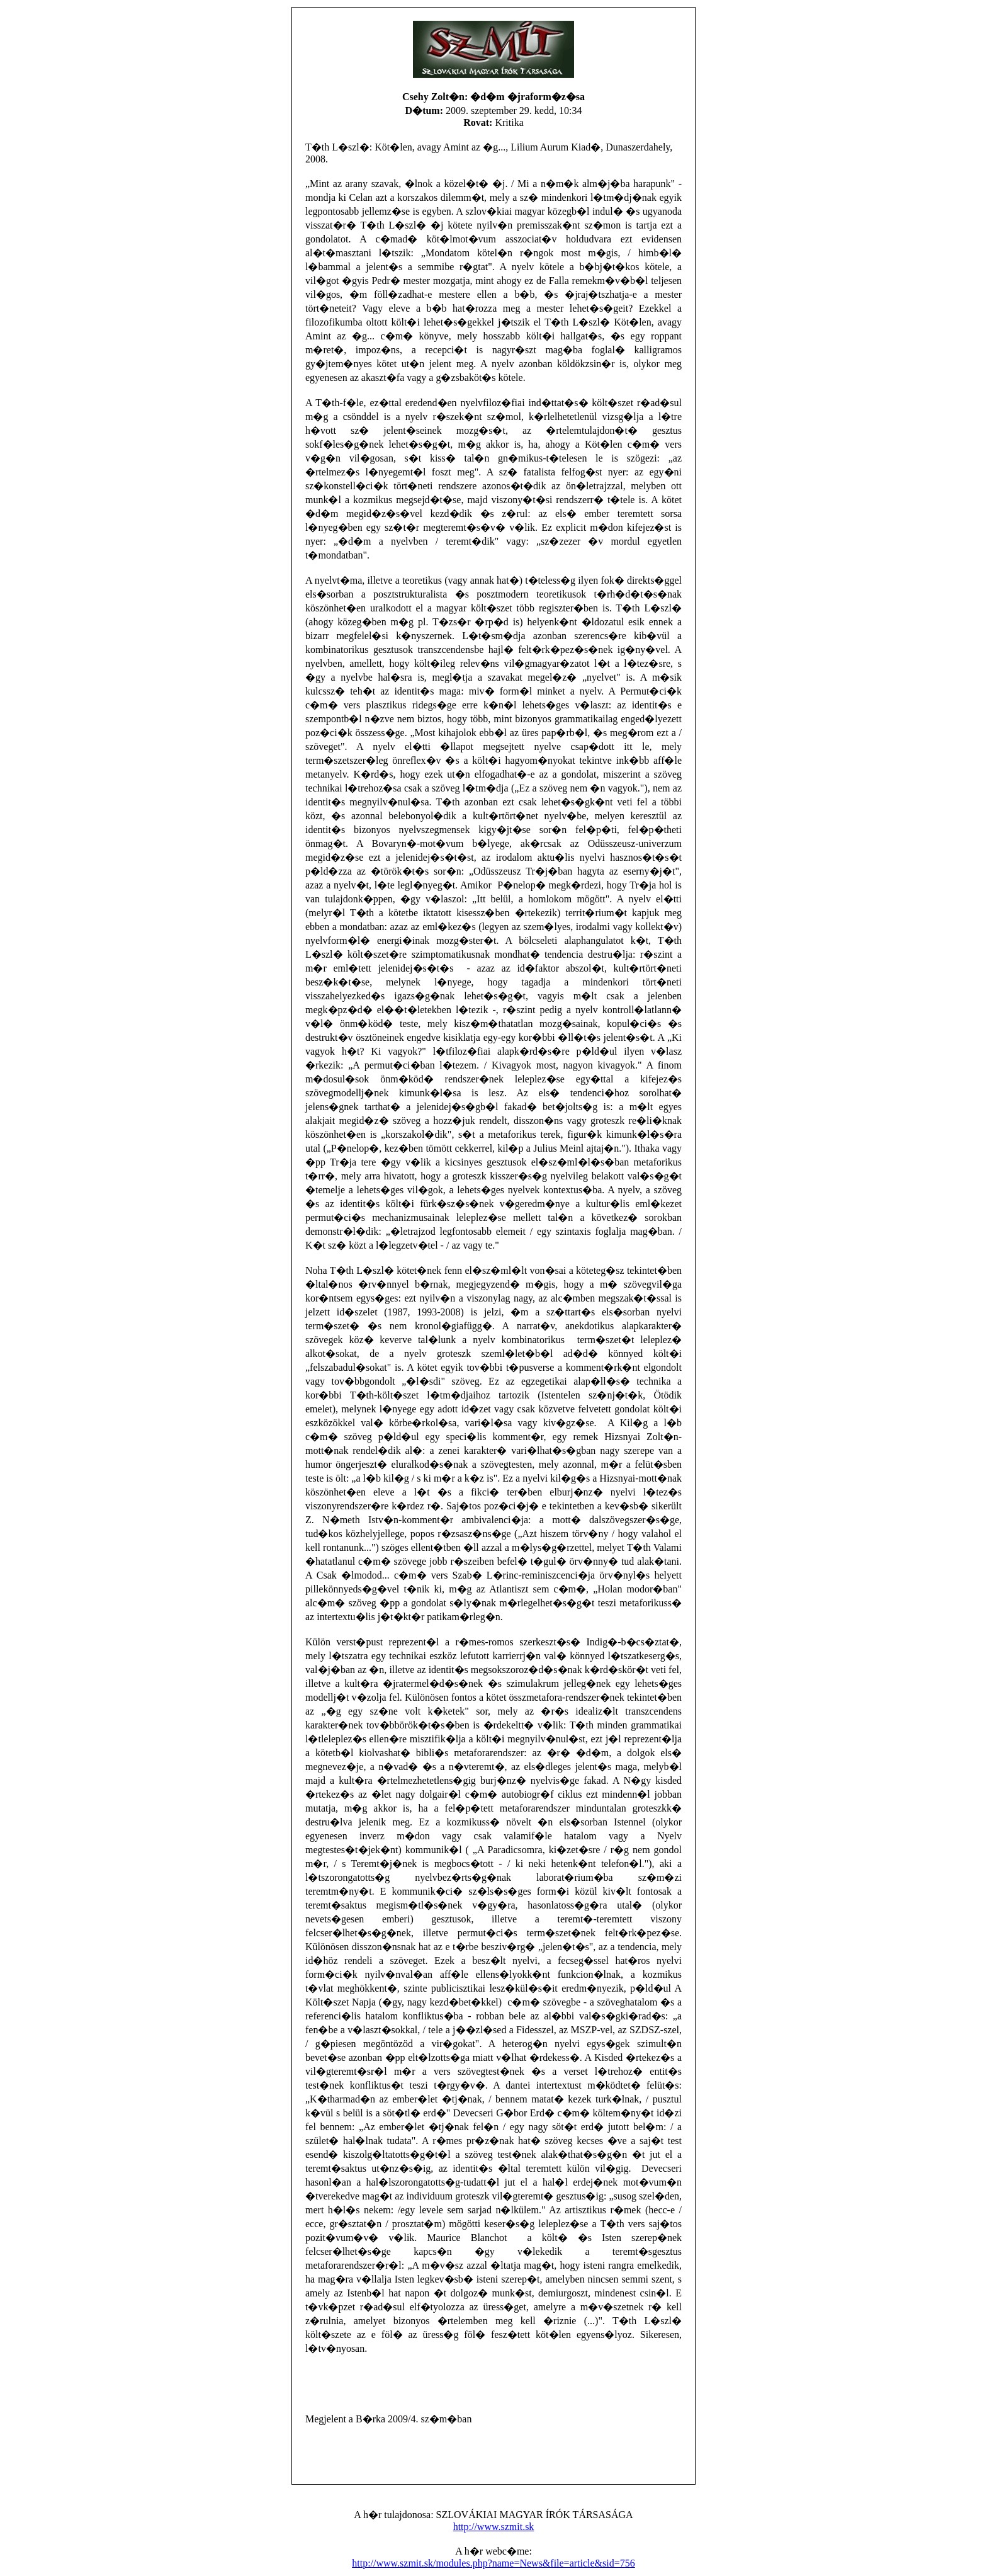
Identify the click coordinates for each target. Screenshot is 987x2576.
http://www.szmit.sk (493, 2526)
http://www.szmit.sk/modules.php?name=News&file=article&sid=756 (493, 2563)
